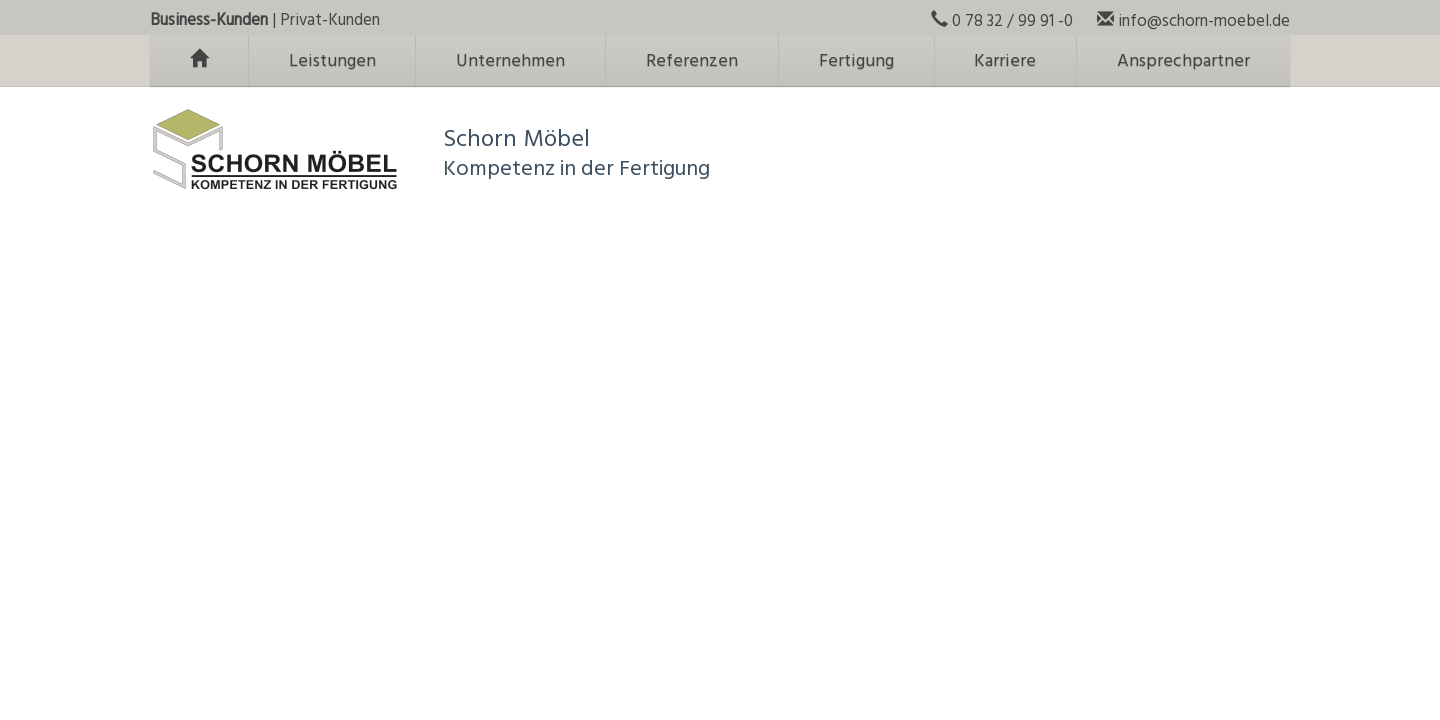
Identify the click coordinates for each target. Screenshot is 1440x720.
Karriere (1005, 61)
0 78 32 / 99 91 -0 (1002, 22)
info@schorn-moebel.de (1193, 22)
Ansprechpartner (1183, 61)
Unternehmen (510, 61)
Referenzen (692, 61)
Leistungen (332, 61)
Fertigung (856, 61)
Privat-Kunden (330, 21)
